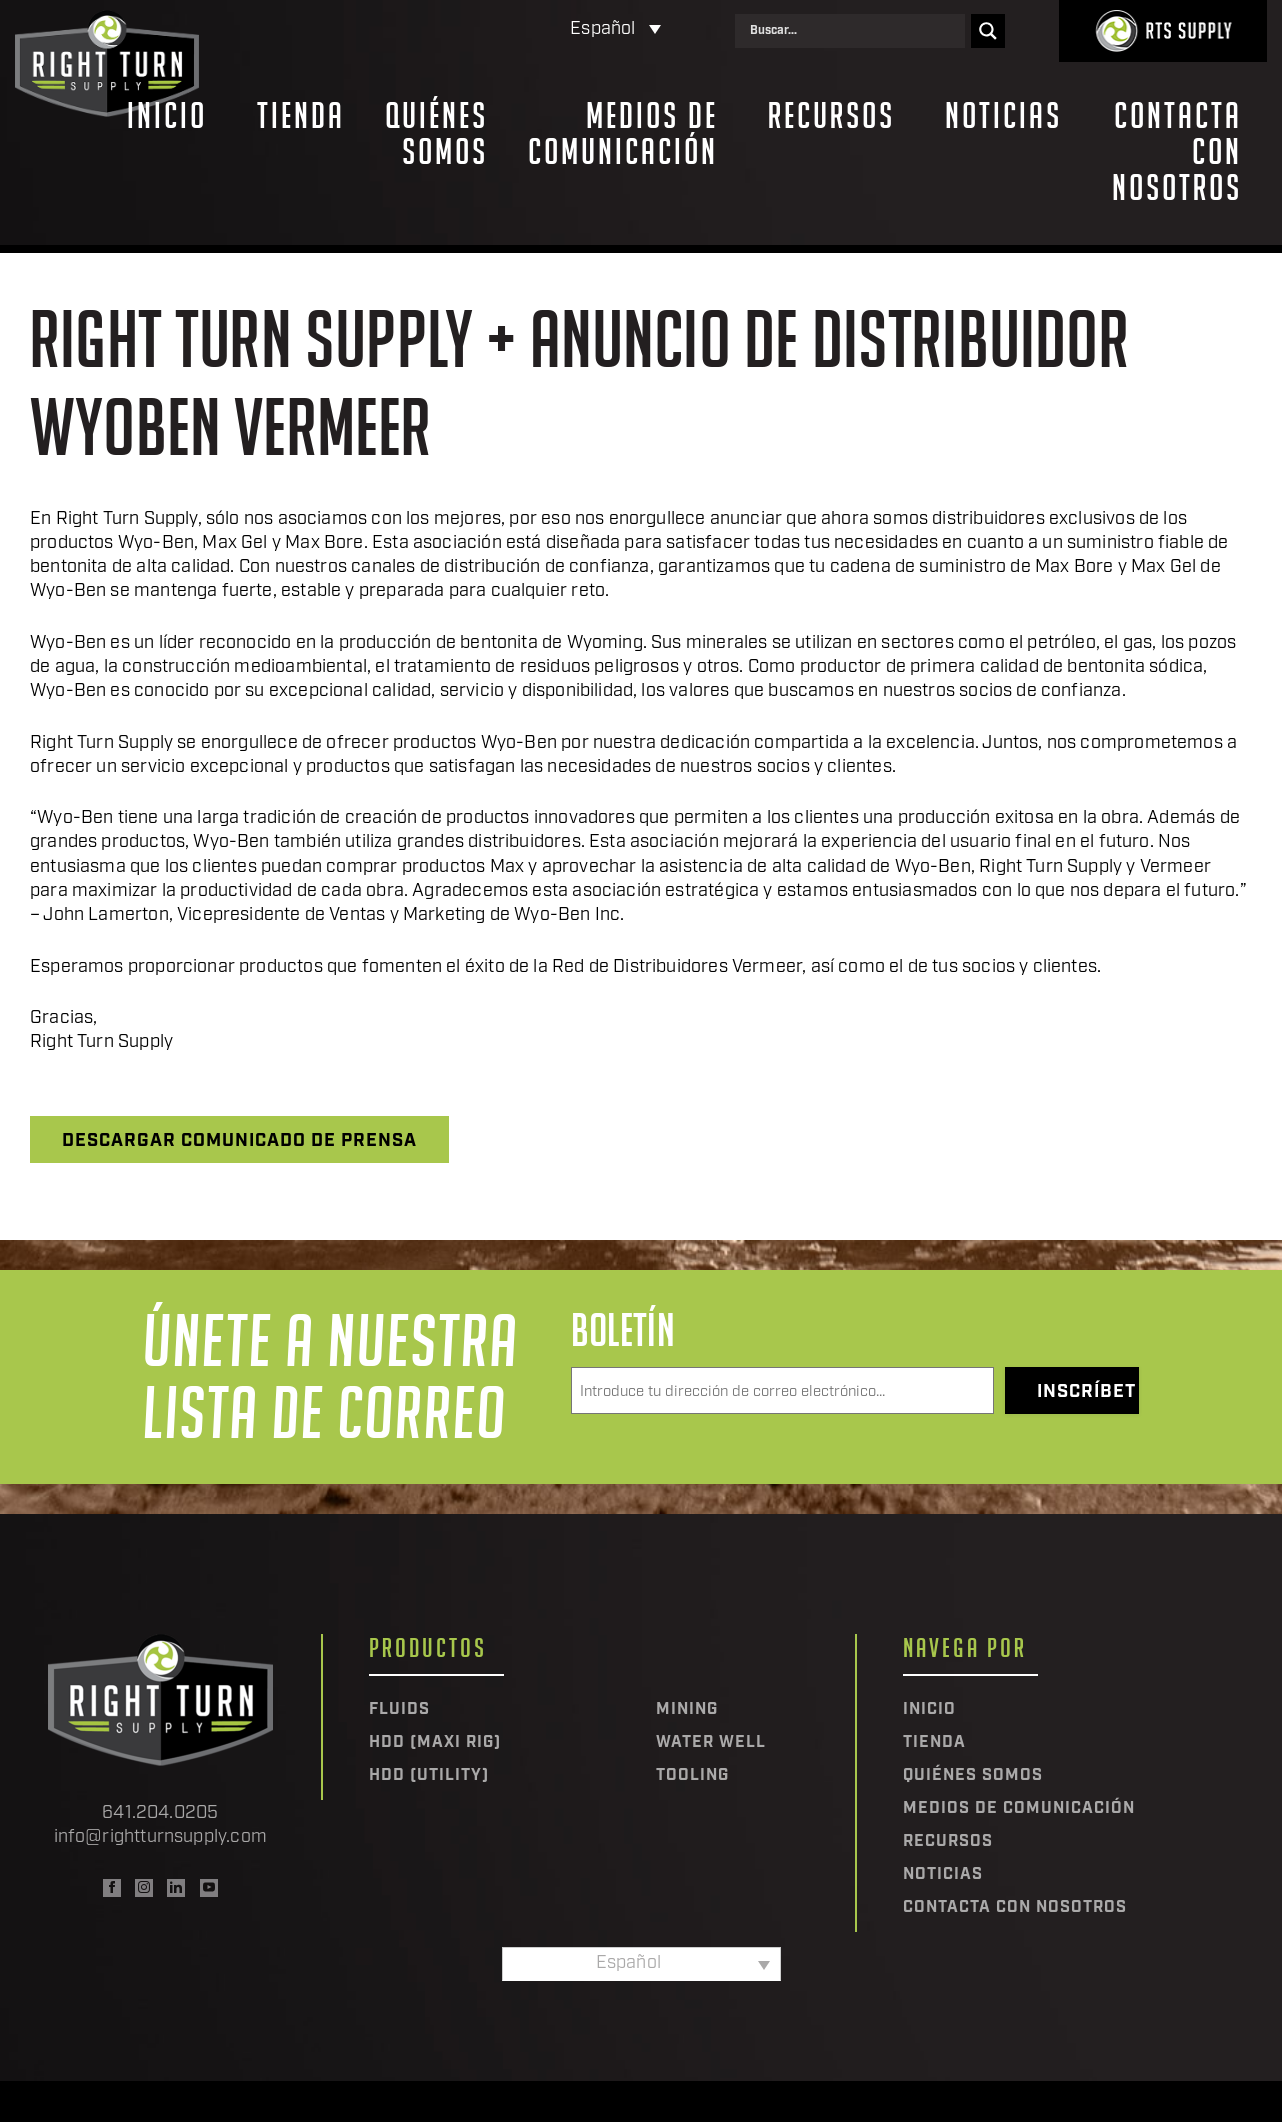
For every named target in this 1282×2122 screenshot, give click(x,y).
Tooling (692, 1776)
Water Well (711, 1743)
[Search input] (855, 31)
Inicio (167, 116)
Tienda (301, 116)
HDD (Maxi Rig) (435, 1743)
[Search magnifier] (988, 31)
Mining (687, 1710)
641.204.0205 (160, 1813)
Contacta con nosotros (1177, 152)
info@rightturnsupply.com (160, 1837)
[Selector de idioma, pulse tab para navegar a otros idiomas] (531, 30)
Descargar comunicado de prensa (239, 1141)
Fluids (399, 1710)
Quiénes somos (436, 134)
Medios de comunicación (623, 134)
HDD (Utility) (429, 1776)
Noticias (1003, 116)
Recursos (831, 116)
